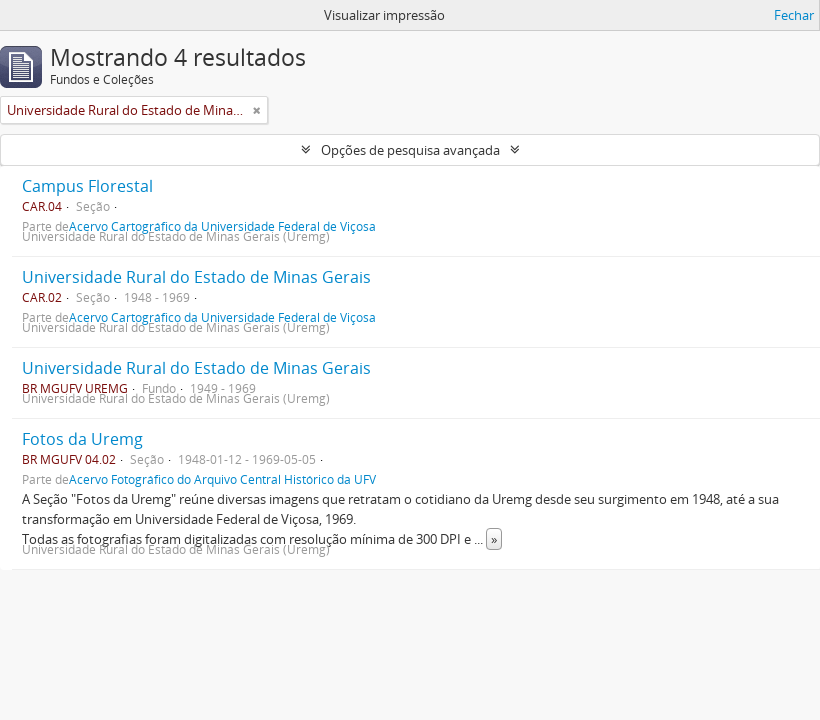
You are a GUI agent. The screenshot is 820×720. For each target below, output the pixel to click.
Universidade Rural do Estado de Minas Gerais (196, 277)
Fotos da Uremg (82, 439)
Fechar (794, 15)
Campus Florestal (87, 186)
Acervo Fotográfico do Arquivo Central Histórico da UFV (222, 479)
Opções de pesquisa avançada (410, 150)
